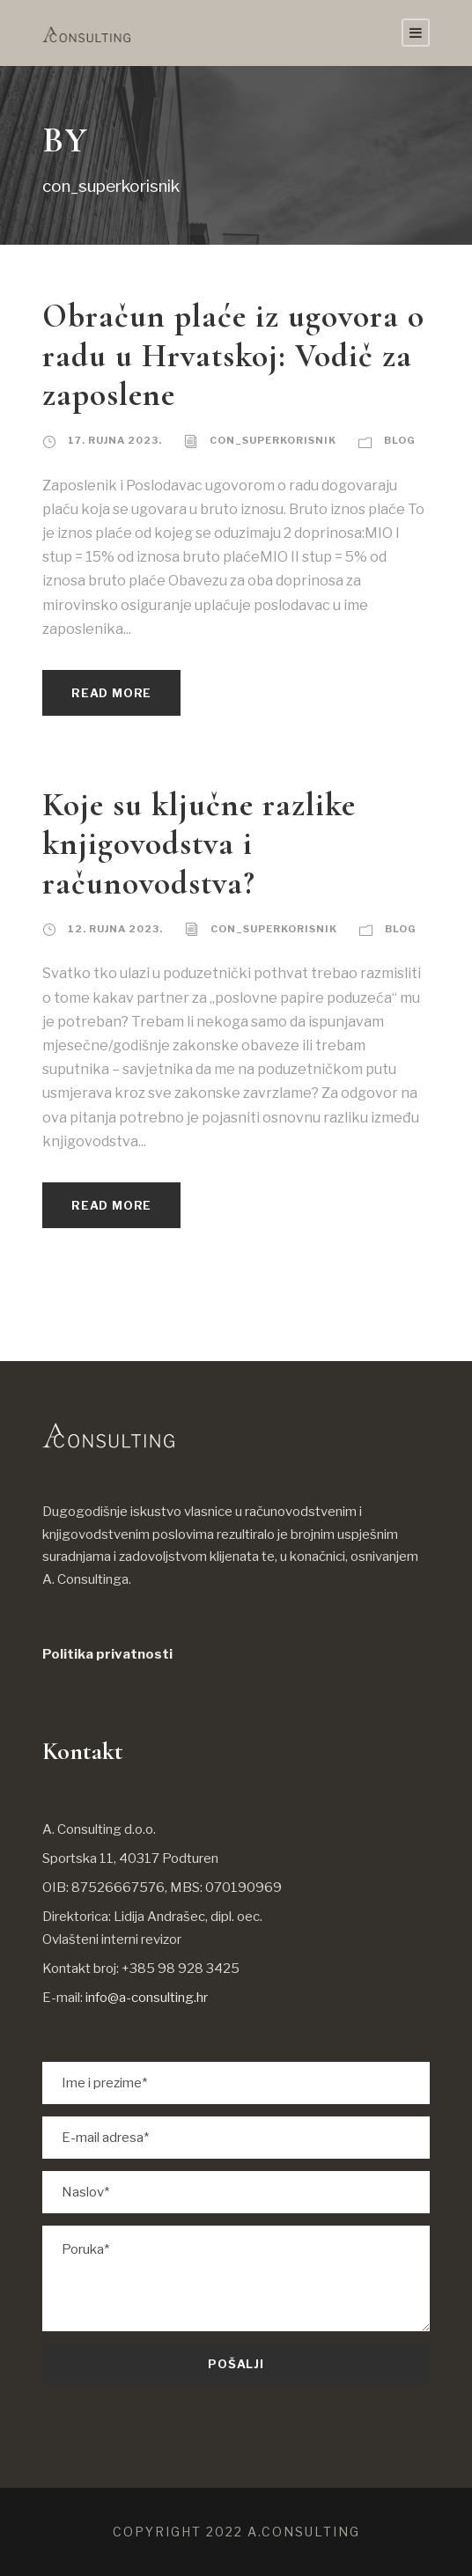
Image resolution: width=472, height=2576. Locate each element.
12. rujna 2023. (115, 929)
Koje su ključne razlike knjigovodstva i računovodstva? (199, 844)
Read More (111, 693)
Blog (400, 440)
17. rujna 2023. (115, 440)
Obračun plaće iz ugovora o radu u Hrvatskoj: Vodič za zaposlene (233, 356)
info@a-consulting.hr (146, 1998)
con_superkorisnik (273, 440)
